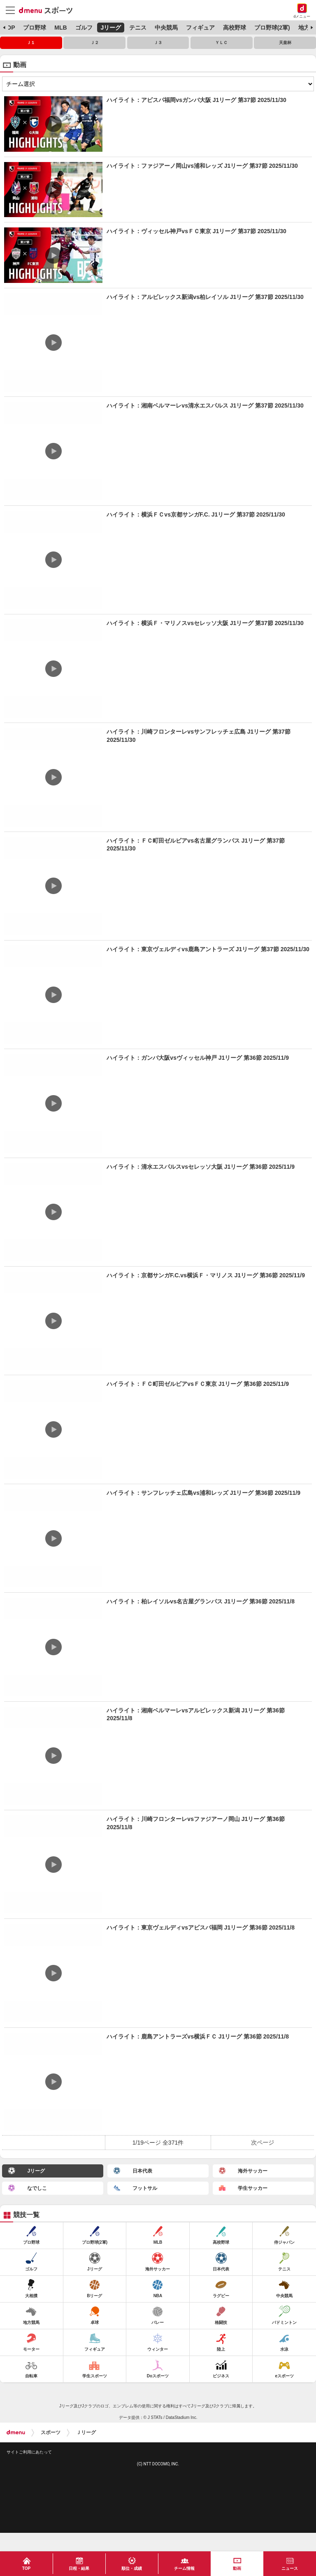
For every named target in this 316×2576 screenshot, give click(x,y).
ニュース (289, 2568)
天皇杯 (285, 42)
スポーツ (50, 2432)
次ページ (262, 2142)
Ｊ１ (31, 42)
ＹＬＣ (221, 42)
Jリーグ (110, 27)
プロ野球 (34, 27)
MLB (60, 27)
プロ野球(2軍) (272, 27)
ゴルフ (84, 27)
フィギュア (200, 27)
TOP (9, 27)
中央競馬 (166, 27)
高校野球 (234, 27)
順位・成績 (131, 2568)
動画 (237, 2568)
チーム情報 (184, 2568)
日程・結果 (79, 2568)
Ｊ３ (158, 42)
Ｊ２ (95, 42)
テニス (137, 27)
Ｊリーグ (86, 2432)
